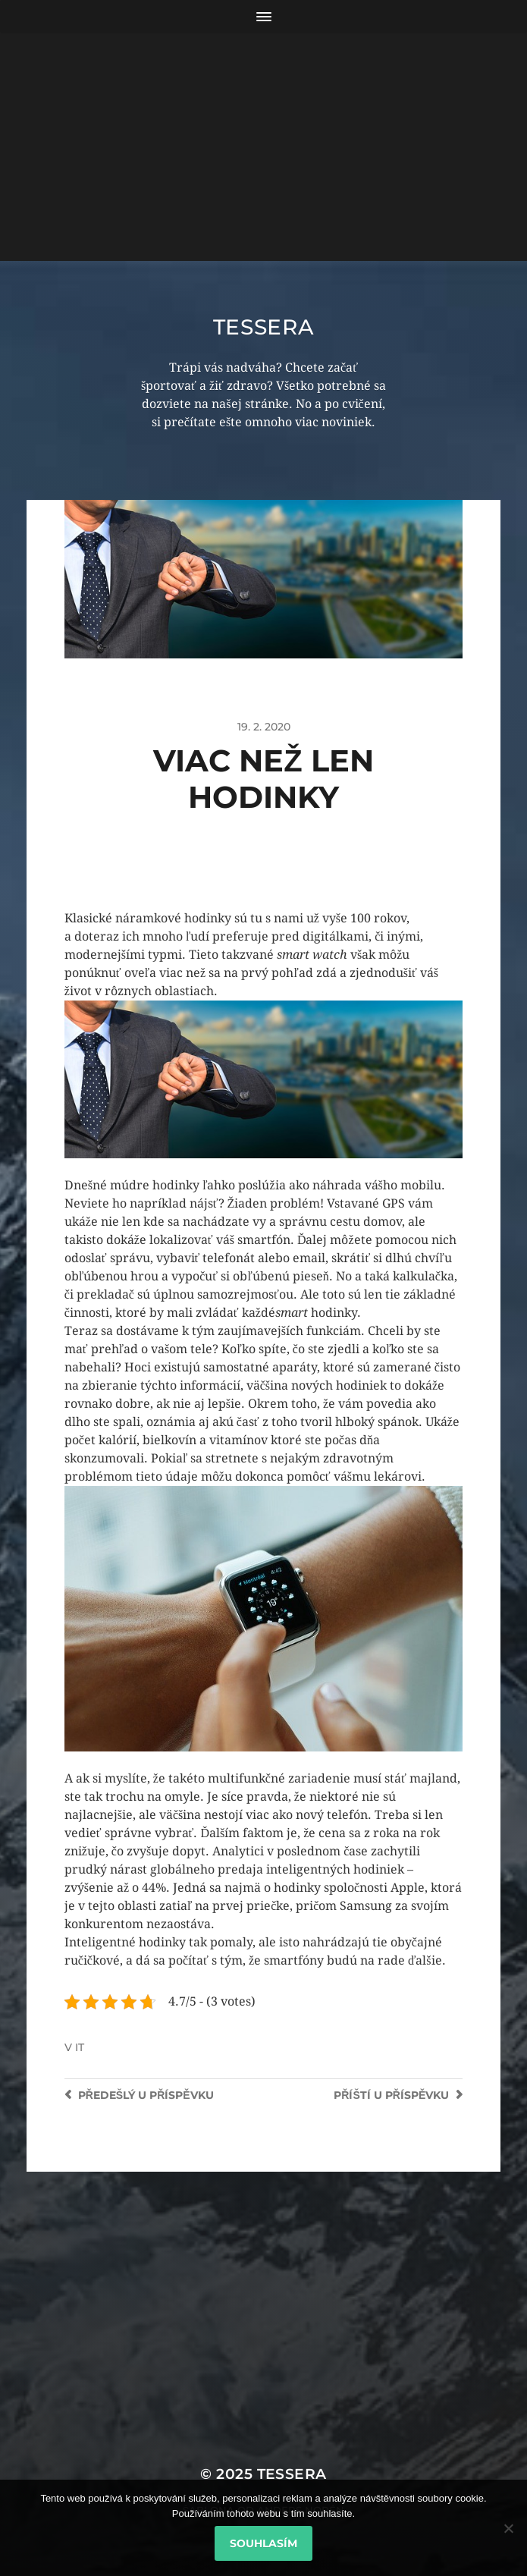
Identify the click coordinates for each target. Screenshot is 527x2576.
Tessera (264, 327)
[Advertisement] (263, 147)
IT (79, 2047)
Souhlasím (263, 2543)
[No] (508, 2528)
